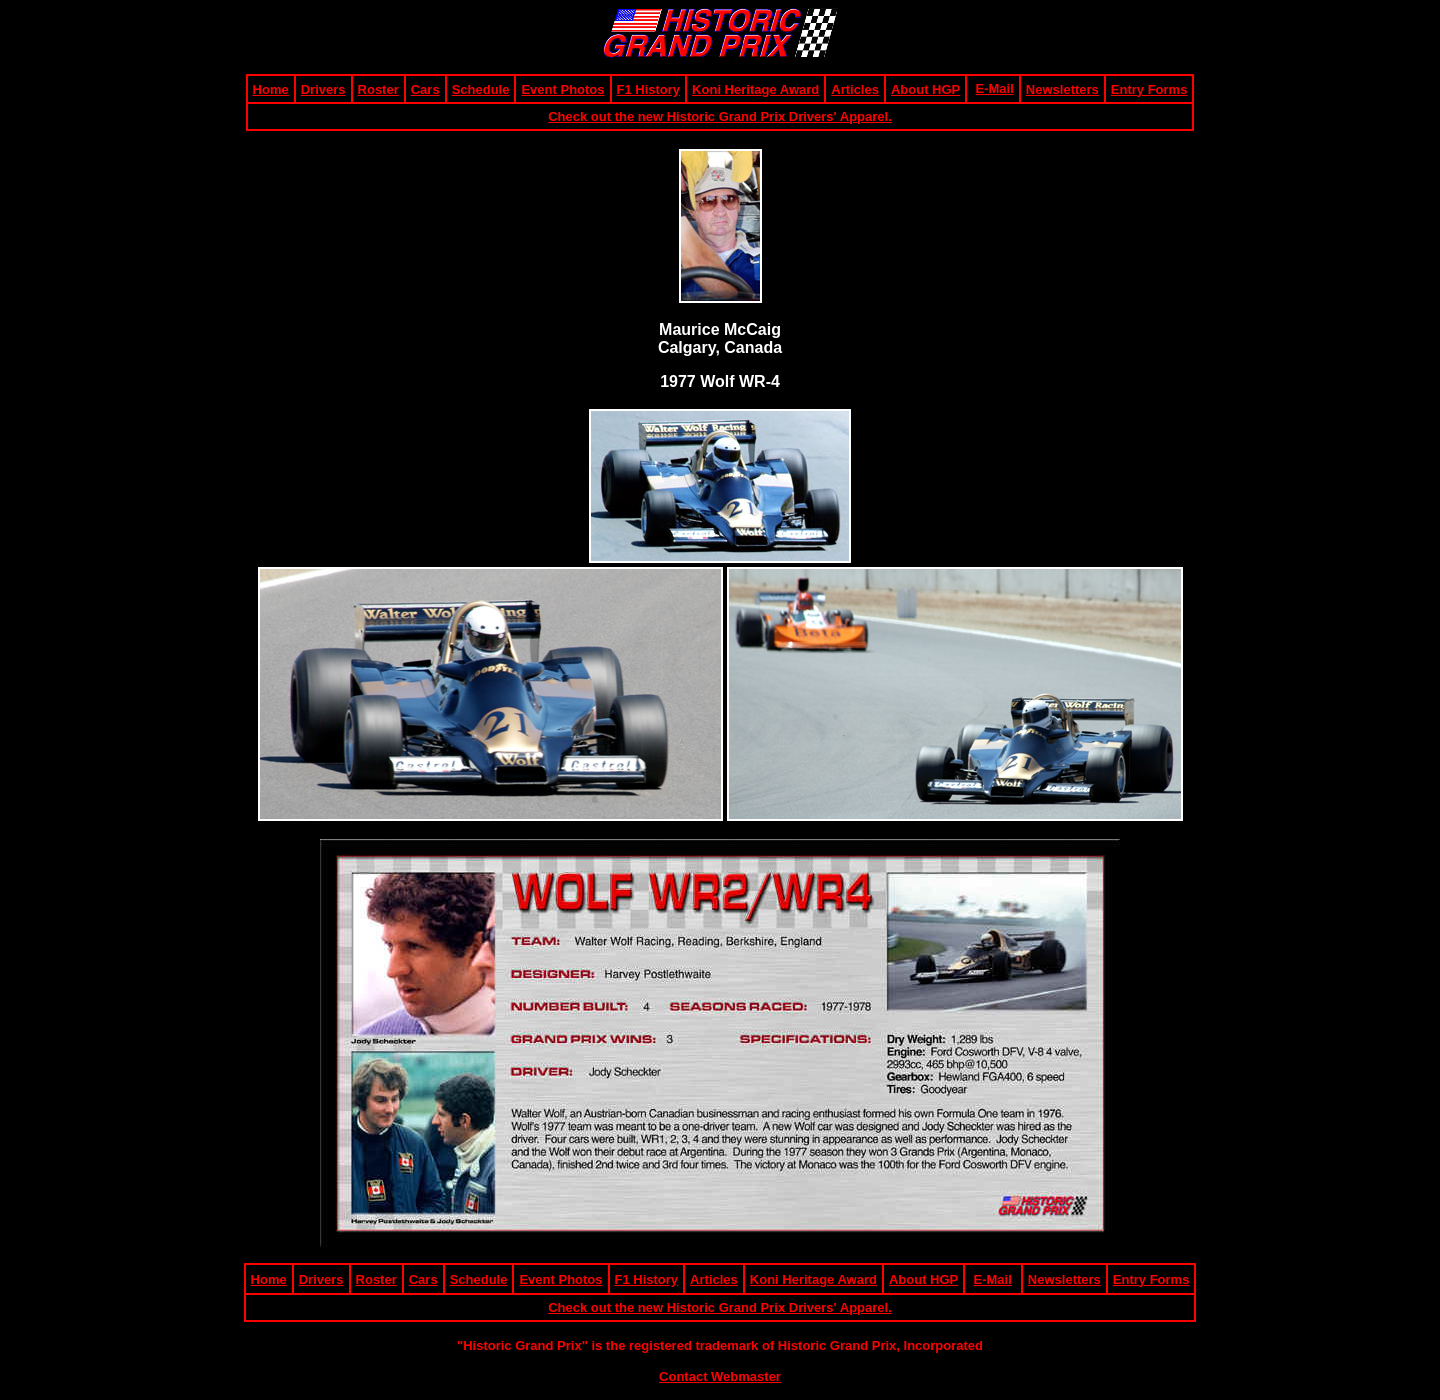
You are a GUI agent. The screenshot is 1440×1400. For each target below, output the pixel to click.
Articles (855, 89)
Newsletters (1062, 89)
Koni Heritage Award (755, 89)
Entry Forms (1149, 89)
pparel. (870, 116)
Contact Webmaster (720, 1376)
